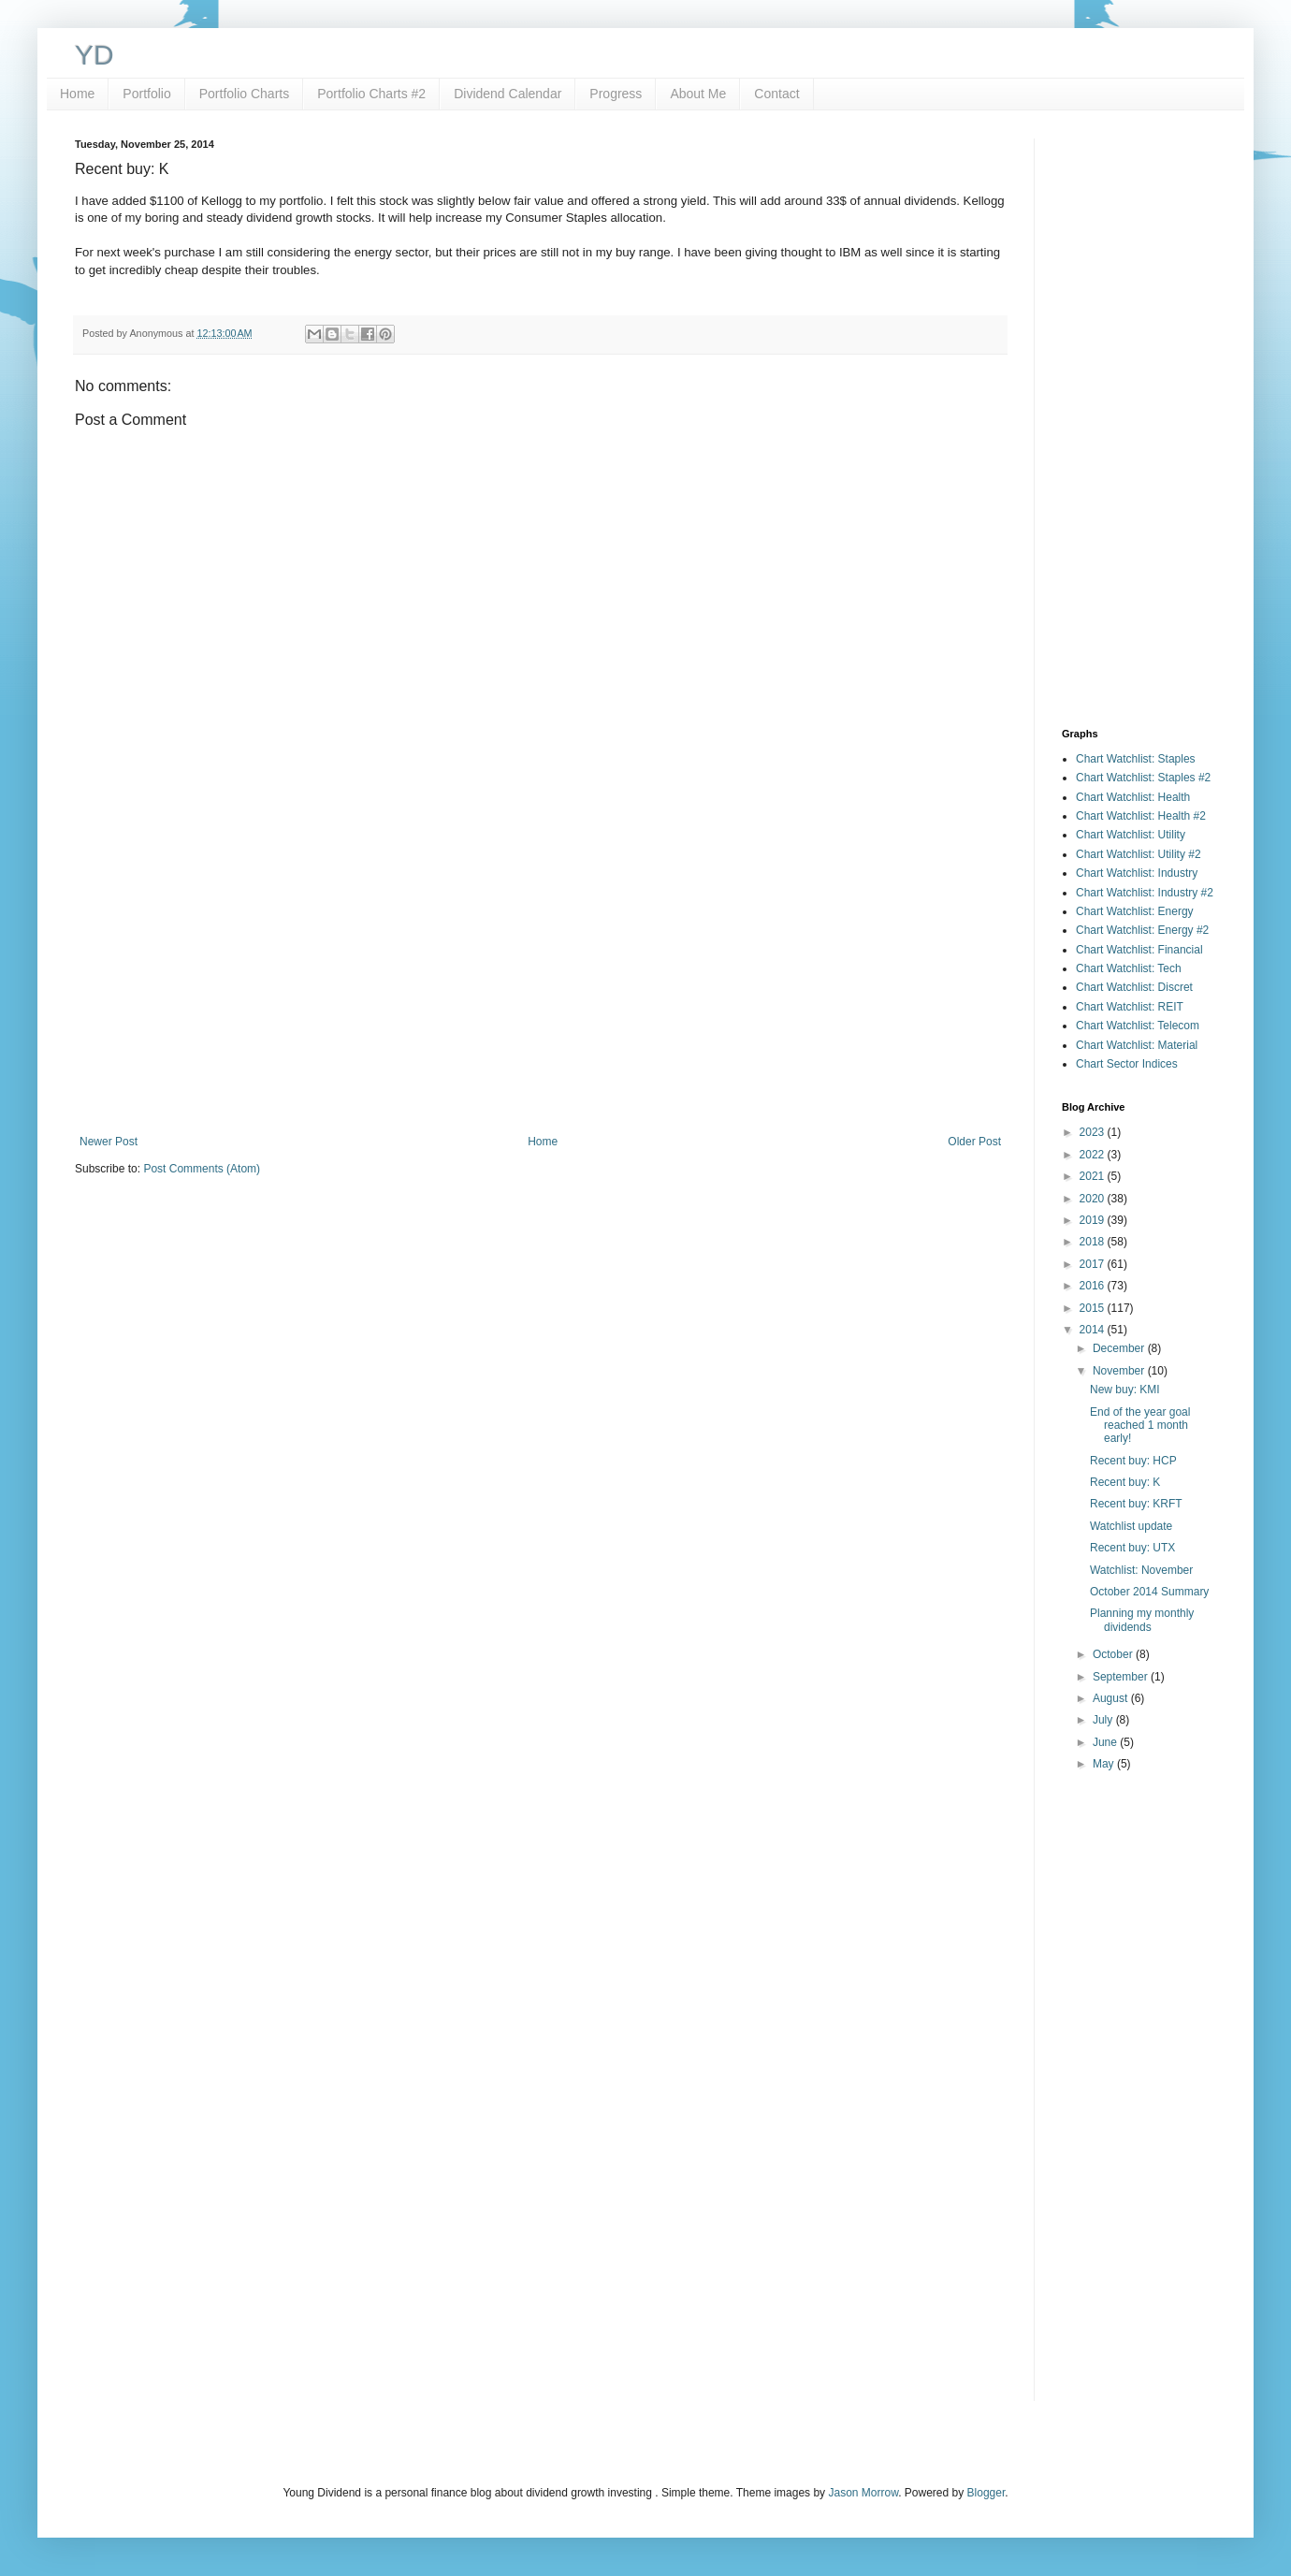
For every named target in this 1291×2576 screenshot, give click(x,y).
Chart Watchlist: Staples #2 (1143, 777)
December (1120, 1348)
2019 (1094, 1220)
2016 (1094, 1285)
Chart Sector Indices (1127, 1063)
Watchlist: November (1141, 1570)
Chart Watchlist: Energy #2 (1142, 930)
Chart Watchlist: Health (1133, 797)
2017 (1094, 1264)
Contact (776, 93)
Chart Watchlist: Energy (1135, 911)
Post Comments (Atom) (201, 1168)
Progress (615, 93)
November (1120, 1370)
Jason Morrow (863, 2492)
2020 (1094, 1198)
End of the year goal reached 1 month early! (1140, 1425)
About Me (698, 93)
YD (94, 54)
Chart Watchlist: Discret (1134, 987)
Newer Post (109, 1141)
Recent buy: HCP (1133, 1460)
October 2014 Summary (1149, 1591)
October (1114, 1654)
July (1104, 1719)
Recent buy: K (1125, 1482)
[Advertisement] (540, 981)
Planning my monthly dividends (1142, 1620)
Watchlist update (1131, 1526)
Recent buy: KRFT (1136, 1503)
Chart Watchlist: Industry (1136, 873)
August (1112, 1698)
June (1106, 1742)
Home (77, 93)
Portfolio (146, 93)
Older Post (974, 1141)
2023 (1094, 1132)
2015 (1094, 1308)
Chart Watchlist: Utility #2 (1138, 854)
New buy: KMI (1125, 1389)
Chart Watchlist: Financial (1139, 949)
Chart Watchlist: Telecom (1137, 1025)
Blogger (986, 2492)
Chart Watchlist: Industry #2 (1144, 892)
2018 (1094, 1241)
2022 (1094, 1154)
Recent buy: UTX (1132, 1547)
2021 (1094, 1176)
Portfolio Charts (244, 93)
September (1122, 1676)
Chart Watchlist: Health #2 (1141, 815)
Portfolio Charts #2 (371, 93)
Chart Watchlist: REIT (1129, 1006)
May (1105, 1763)
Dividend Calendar (507, 93)
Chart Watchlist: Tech (1129, 968)
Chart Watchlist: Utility (1130, 834)
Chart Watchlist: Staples (1136, 758)
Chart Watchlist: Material (1136, 1045)
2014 (1094, 1329)
